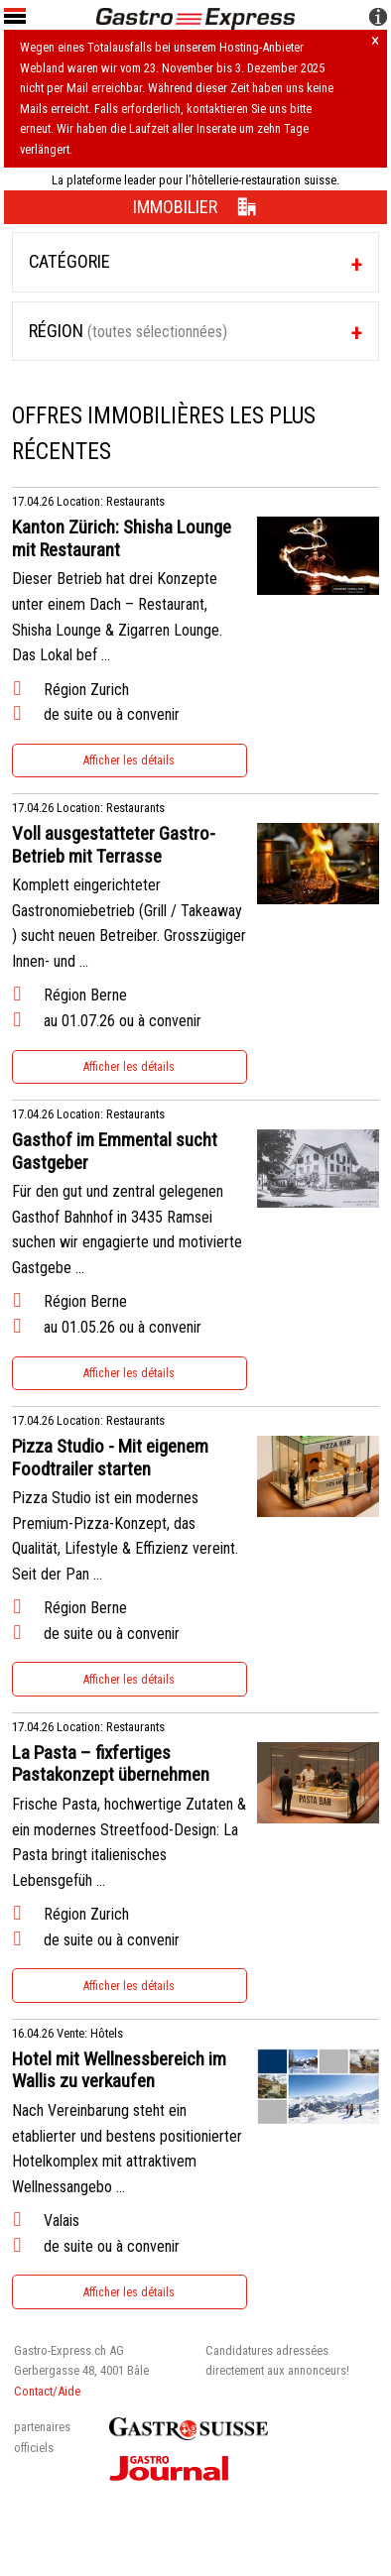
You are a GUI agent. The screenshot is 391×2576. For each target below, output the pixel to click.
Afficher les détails (129, 760)
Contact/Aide (47, 2391)
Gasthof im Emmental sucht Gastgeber (114, 1151)
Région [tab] (128, 330)
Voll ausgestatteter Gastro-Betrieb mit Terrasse (113, 845)
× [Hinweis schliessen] (375, 42)
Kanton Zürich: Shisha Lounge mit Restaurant (121, 539)
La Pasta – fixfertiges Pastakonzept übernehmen (110, 1764)
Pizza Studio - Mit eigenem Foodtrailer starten (110, 1458)
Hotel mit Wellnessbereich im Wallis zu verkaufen (119, 2071)
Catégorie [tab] (69, 261)
